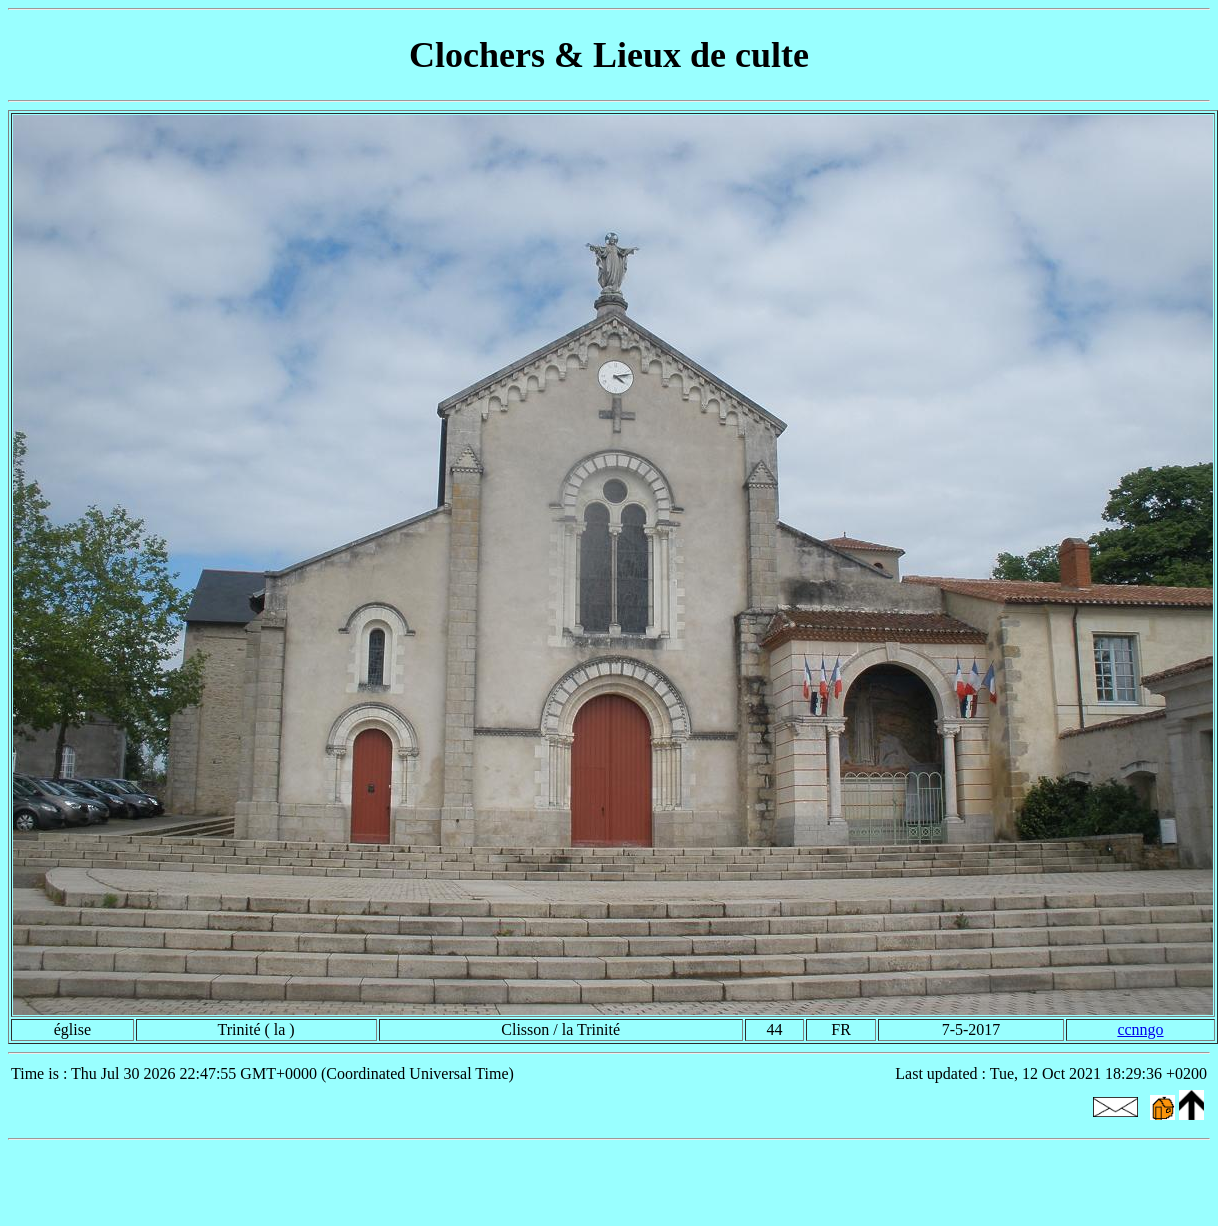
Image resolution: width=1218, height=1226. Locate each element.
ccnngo (1140, 1029)
